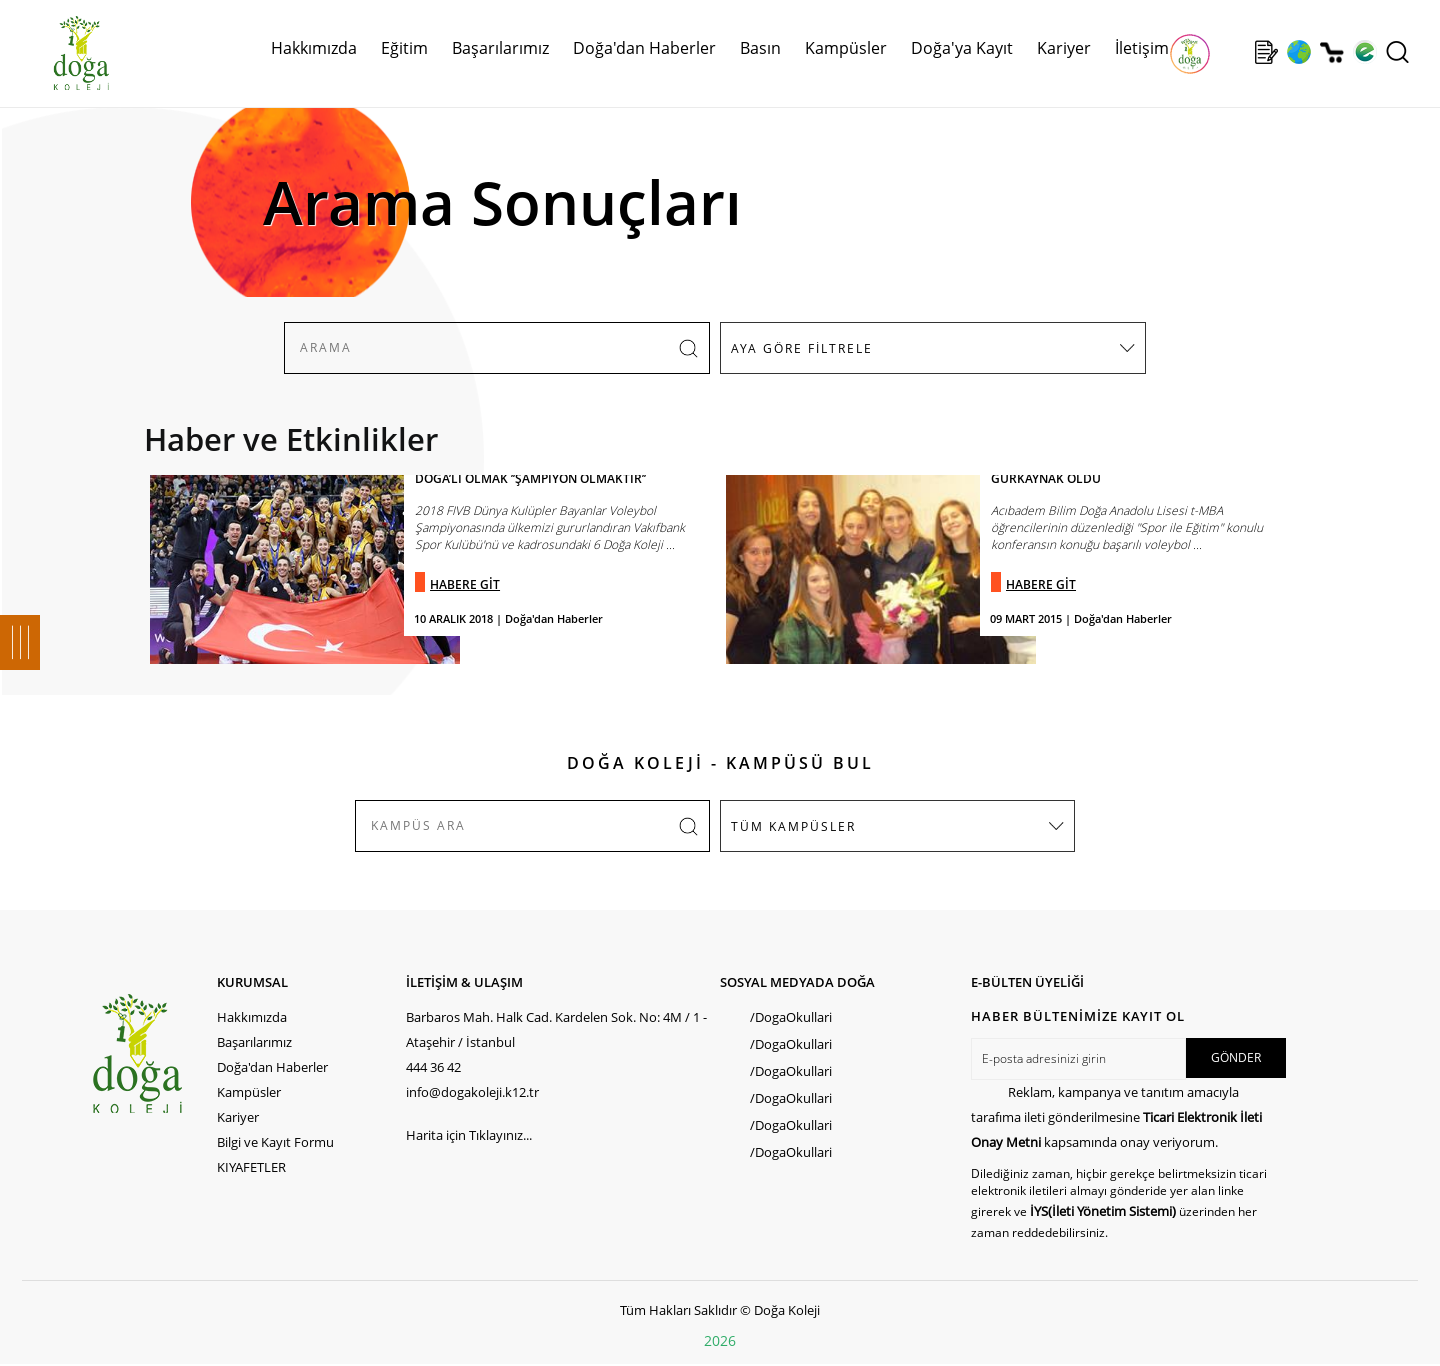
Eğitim (404, 48)
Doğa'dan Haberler (644, 48)
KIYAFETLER (251, 1167)
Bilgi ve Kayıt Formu (275, 1142)
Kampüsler (846, 48)
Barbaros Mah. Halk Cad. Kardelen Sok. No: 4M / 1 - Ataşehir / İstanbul (556, 1029)
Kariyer (1064, 48)
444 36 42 (433, 1067)
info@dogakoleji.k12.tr (472, 1092)
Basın (760, 48)
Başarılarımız (500, 48)
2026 (720, 1340)
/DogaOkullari (791, 1017)
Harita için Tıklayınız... (469, 1135)
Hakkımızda (314, 48)
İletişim (1142, 48)
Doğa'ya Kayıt (962, 48)
